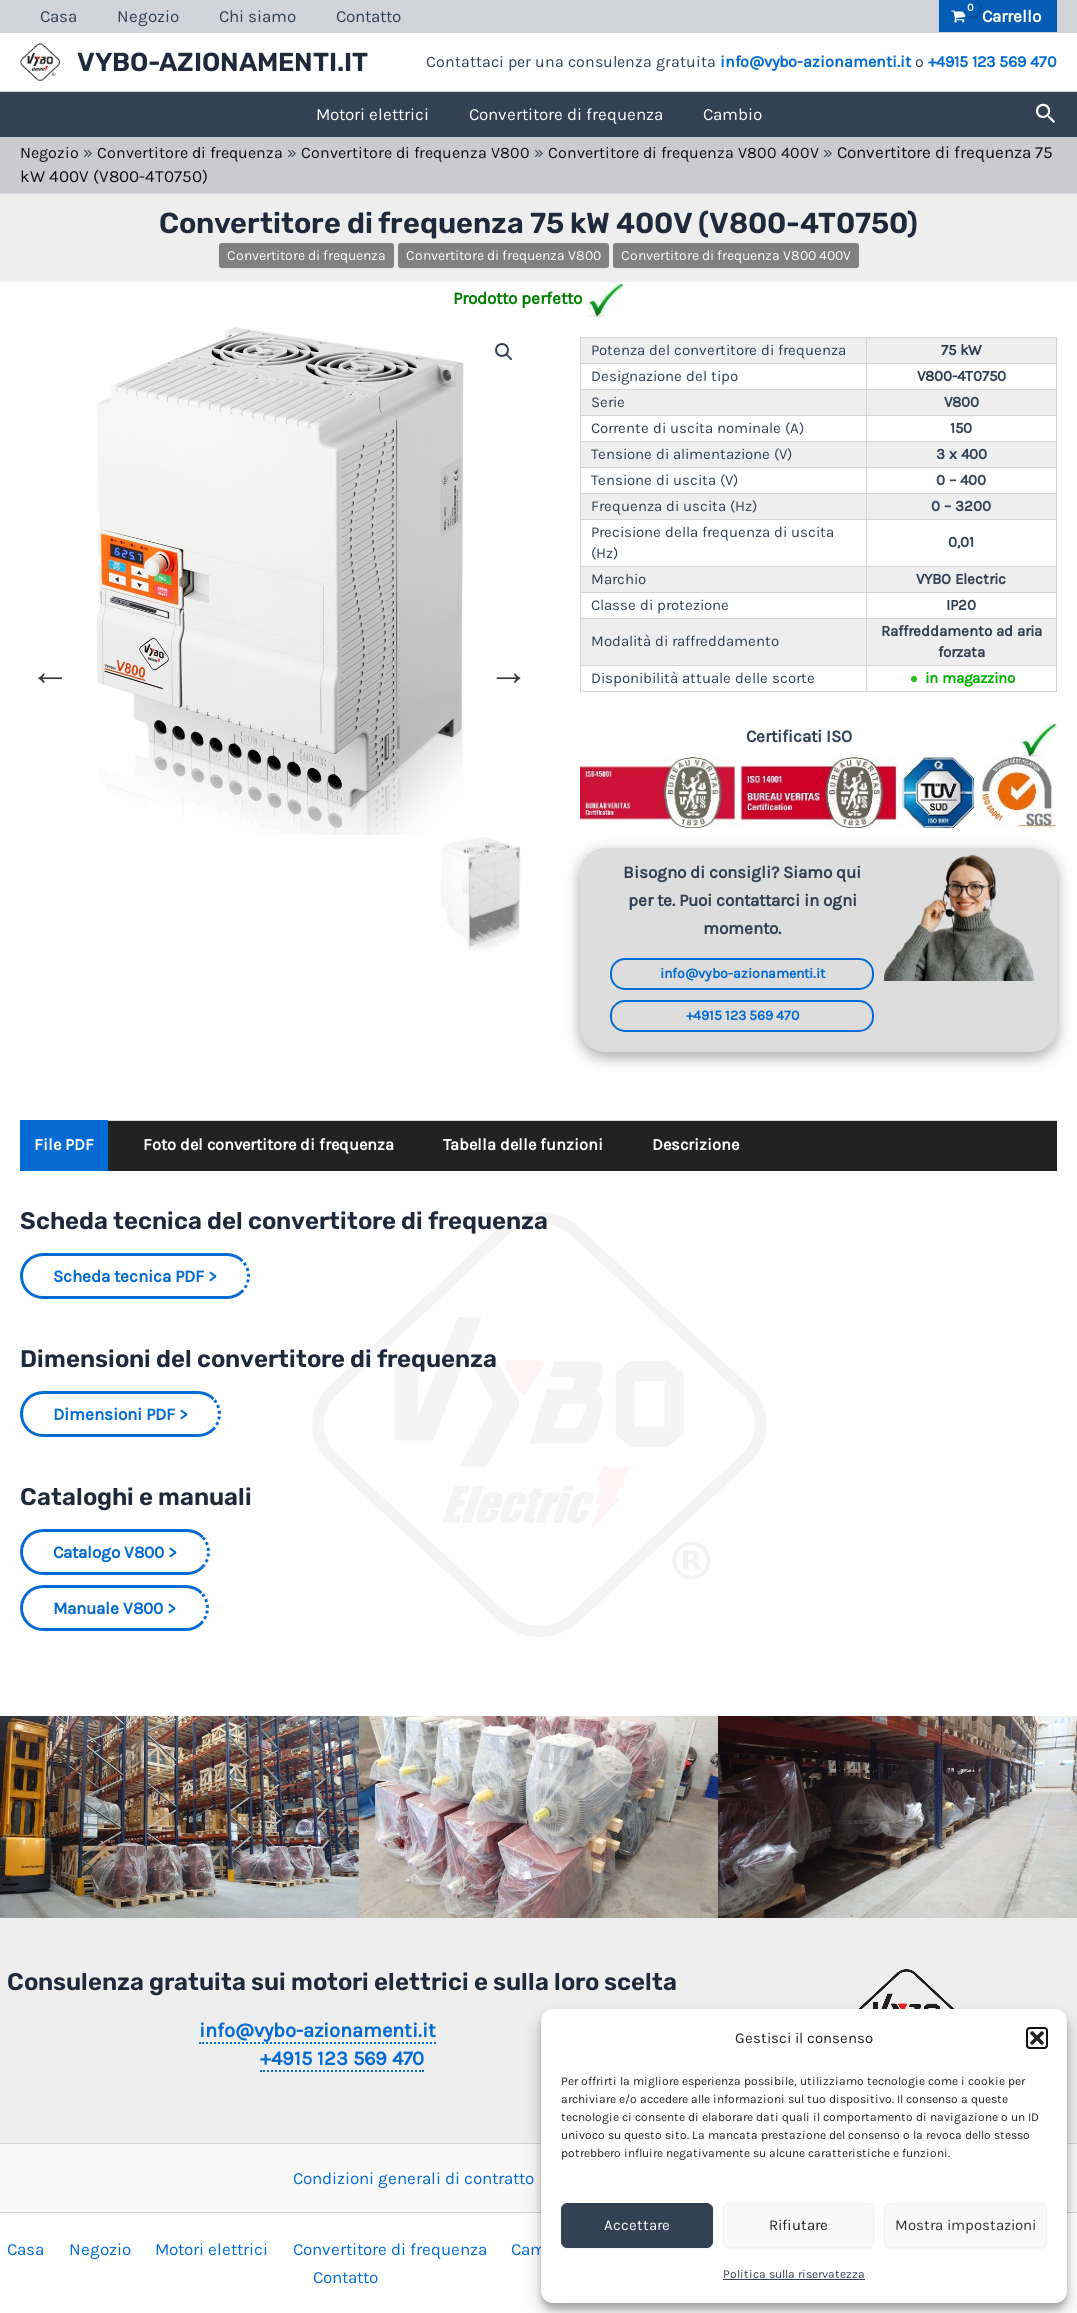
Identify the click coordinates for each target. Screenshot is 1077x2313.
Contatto (347, 16)
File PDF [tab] (65, 1149)
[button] (1037, 2038)
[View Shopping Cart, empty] (998, 16)
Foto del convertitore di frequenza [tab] (276, 1149)
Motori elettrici (372, 114)
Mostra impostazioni (965, 2225)
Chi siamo (242, 16)
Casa (55, 16)
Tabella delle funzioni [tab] (538, 1149)
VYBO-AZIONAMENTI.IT (222, 62)
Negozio (139, 16)
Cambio (732, 114)
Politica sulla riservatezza (794, 2274)
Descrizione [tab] (716, 1149)
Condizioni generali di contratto (413, 2178)
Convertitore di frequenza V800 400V (709, 152)
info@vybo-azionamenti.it (815, 61)
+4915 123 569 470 (992, 61)
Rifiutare (798, 2225)
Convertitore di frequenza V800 (431, 152)
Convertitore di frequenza (566, 114)
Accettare (637, 2225)
